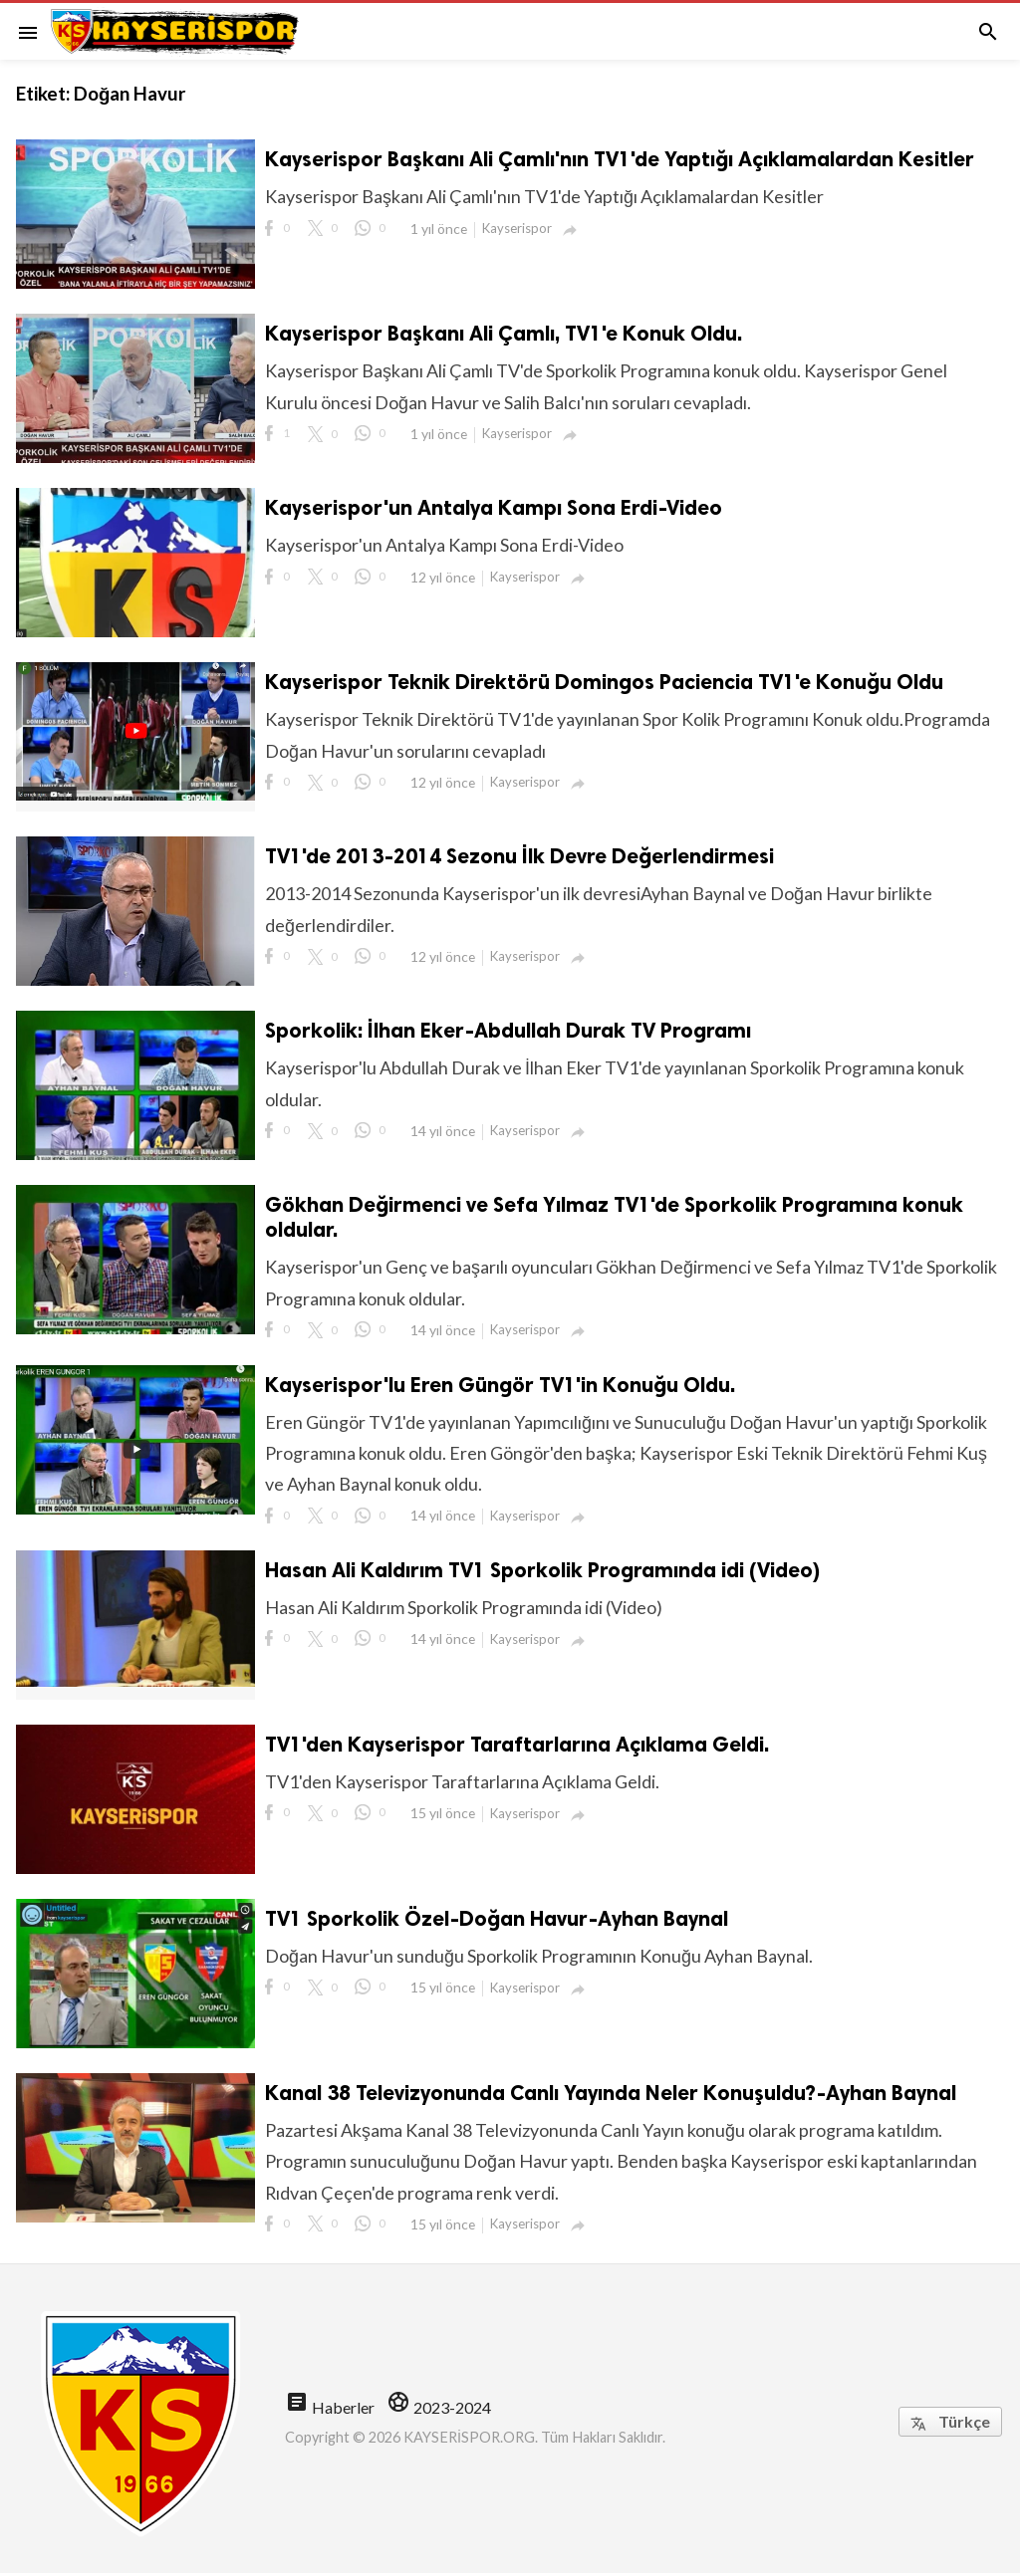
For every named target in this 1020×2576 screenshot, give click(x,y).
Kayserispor (519, 228)
